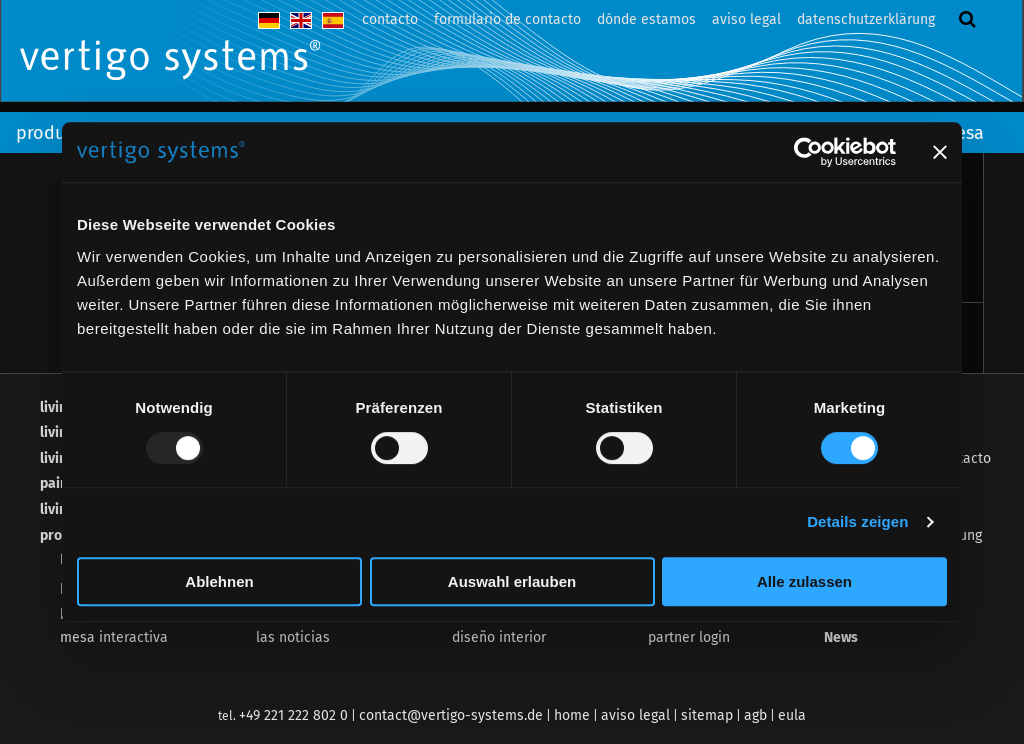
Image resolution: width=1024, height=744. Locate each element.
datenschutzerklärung (866, 19)
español (333, 20)
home (572, 715)
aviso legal (746, 19)
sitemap (707, 715)
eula (792, 715)
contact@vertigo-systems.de (451, 715)
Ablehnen (219, 581)
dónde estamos (646, 19)
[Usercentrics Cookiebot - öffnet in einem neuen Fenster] (808, 152)
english (301, 20)
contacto (390, 19)
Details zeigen (857, 521)
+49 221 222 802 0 (293, 715)
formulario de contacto (507, 19)
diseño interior (499, 637)
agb (755, 715)
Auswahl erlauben (512, 581)
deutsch (269, 20)
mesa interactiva (114, 637)
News (841, 637)
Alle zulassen (804, 581)
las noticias (293, 637)
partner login (689, 637)
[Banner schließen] (940, 152)
